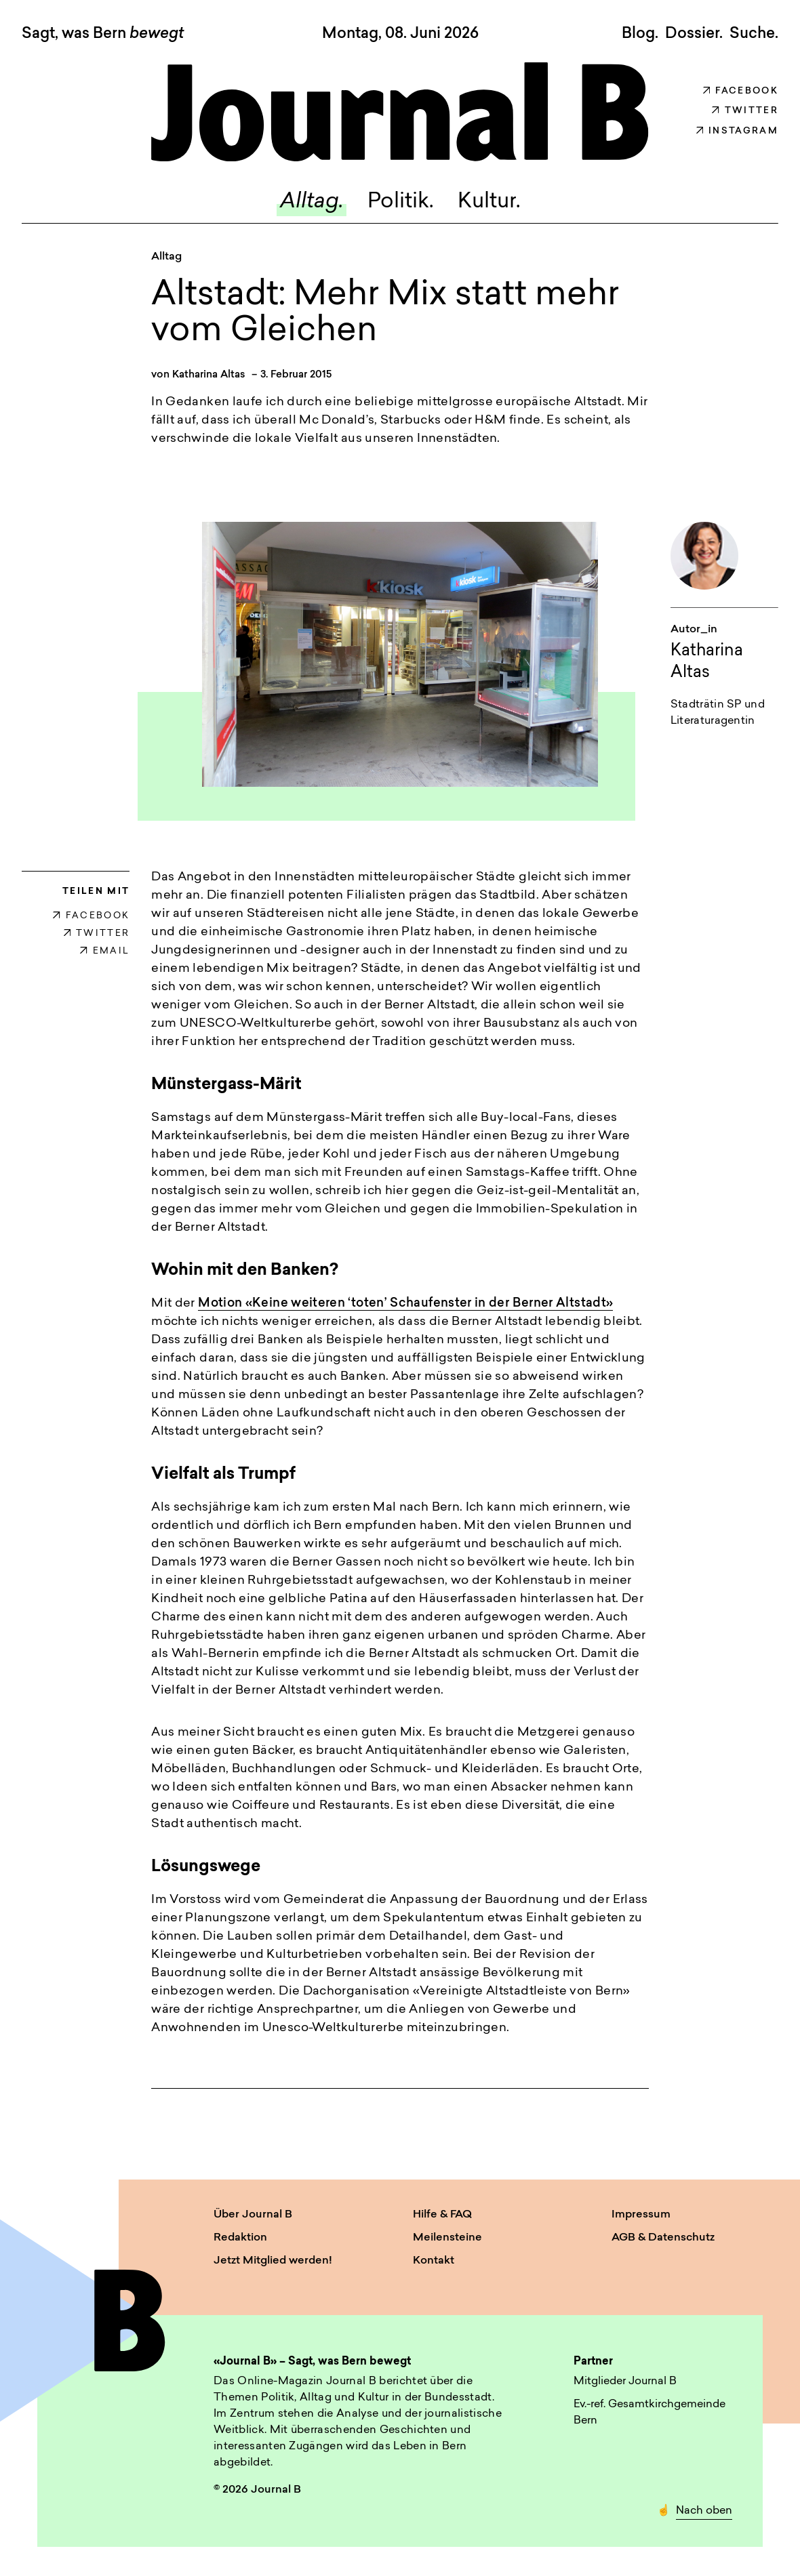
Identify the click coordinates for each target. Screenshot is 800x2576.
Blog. (640, 34)
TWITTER (97, 935)
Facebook (740, 91)
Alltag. (309, 203)
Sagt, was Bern (103, 34)
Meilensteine (447, 2239)
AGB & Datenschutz (663, 2239)
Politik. (399, 203)
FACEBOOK (91, 917)
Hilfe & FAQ (442, 2216)
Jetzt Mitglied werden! (273, 2262)
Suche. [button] (753, 34)
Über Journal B (253, 2216)
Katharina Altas (208, 376)
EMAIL (104, 952)
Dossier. (694, 34)
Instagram (737, 131)
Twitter (745, 110)
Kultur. (490, 203)
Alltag (166, 258)
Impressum (641, 2216)
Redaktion (240, 2239)
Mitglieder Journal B (625, 2382)
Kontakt (433, 2262)
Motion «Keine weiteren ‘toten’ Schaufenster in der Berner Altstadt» (405, 1305)
